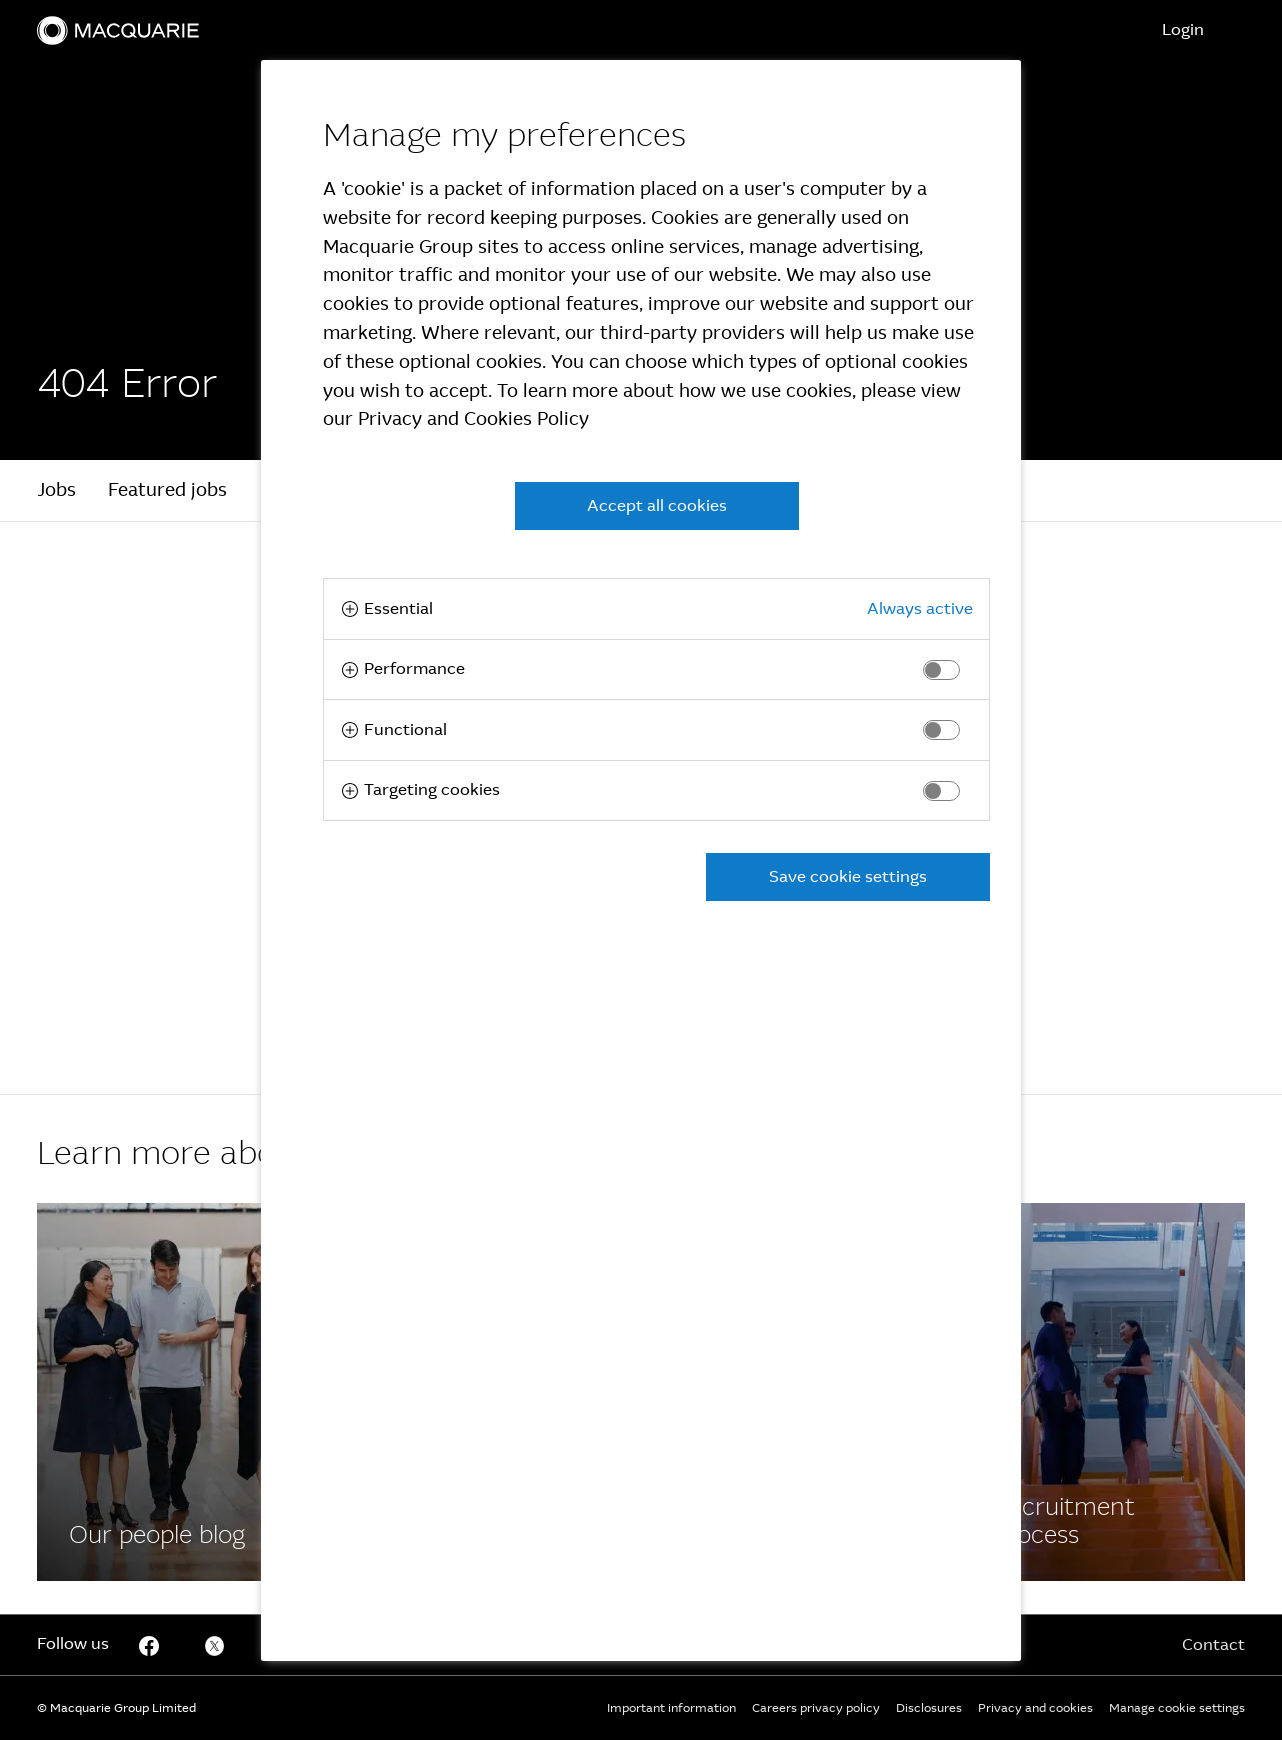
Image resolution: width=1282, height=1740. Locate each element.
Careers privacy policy (816, 1708)
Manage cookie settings (1177, 1708)
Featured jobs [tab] (167, 490)
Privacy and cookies (1035, 1708)
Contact (1213, 1644)
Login (1183, 29)
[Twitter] (215, 1645)
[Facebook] (179, 1392)
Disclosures (929, 1708)
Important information (671, 1708)
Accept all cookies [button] (657, 505)
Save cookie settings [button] (848, 876)
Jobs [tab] (56, 490)
